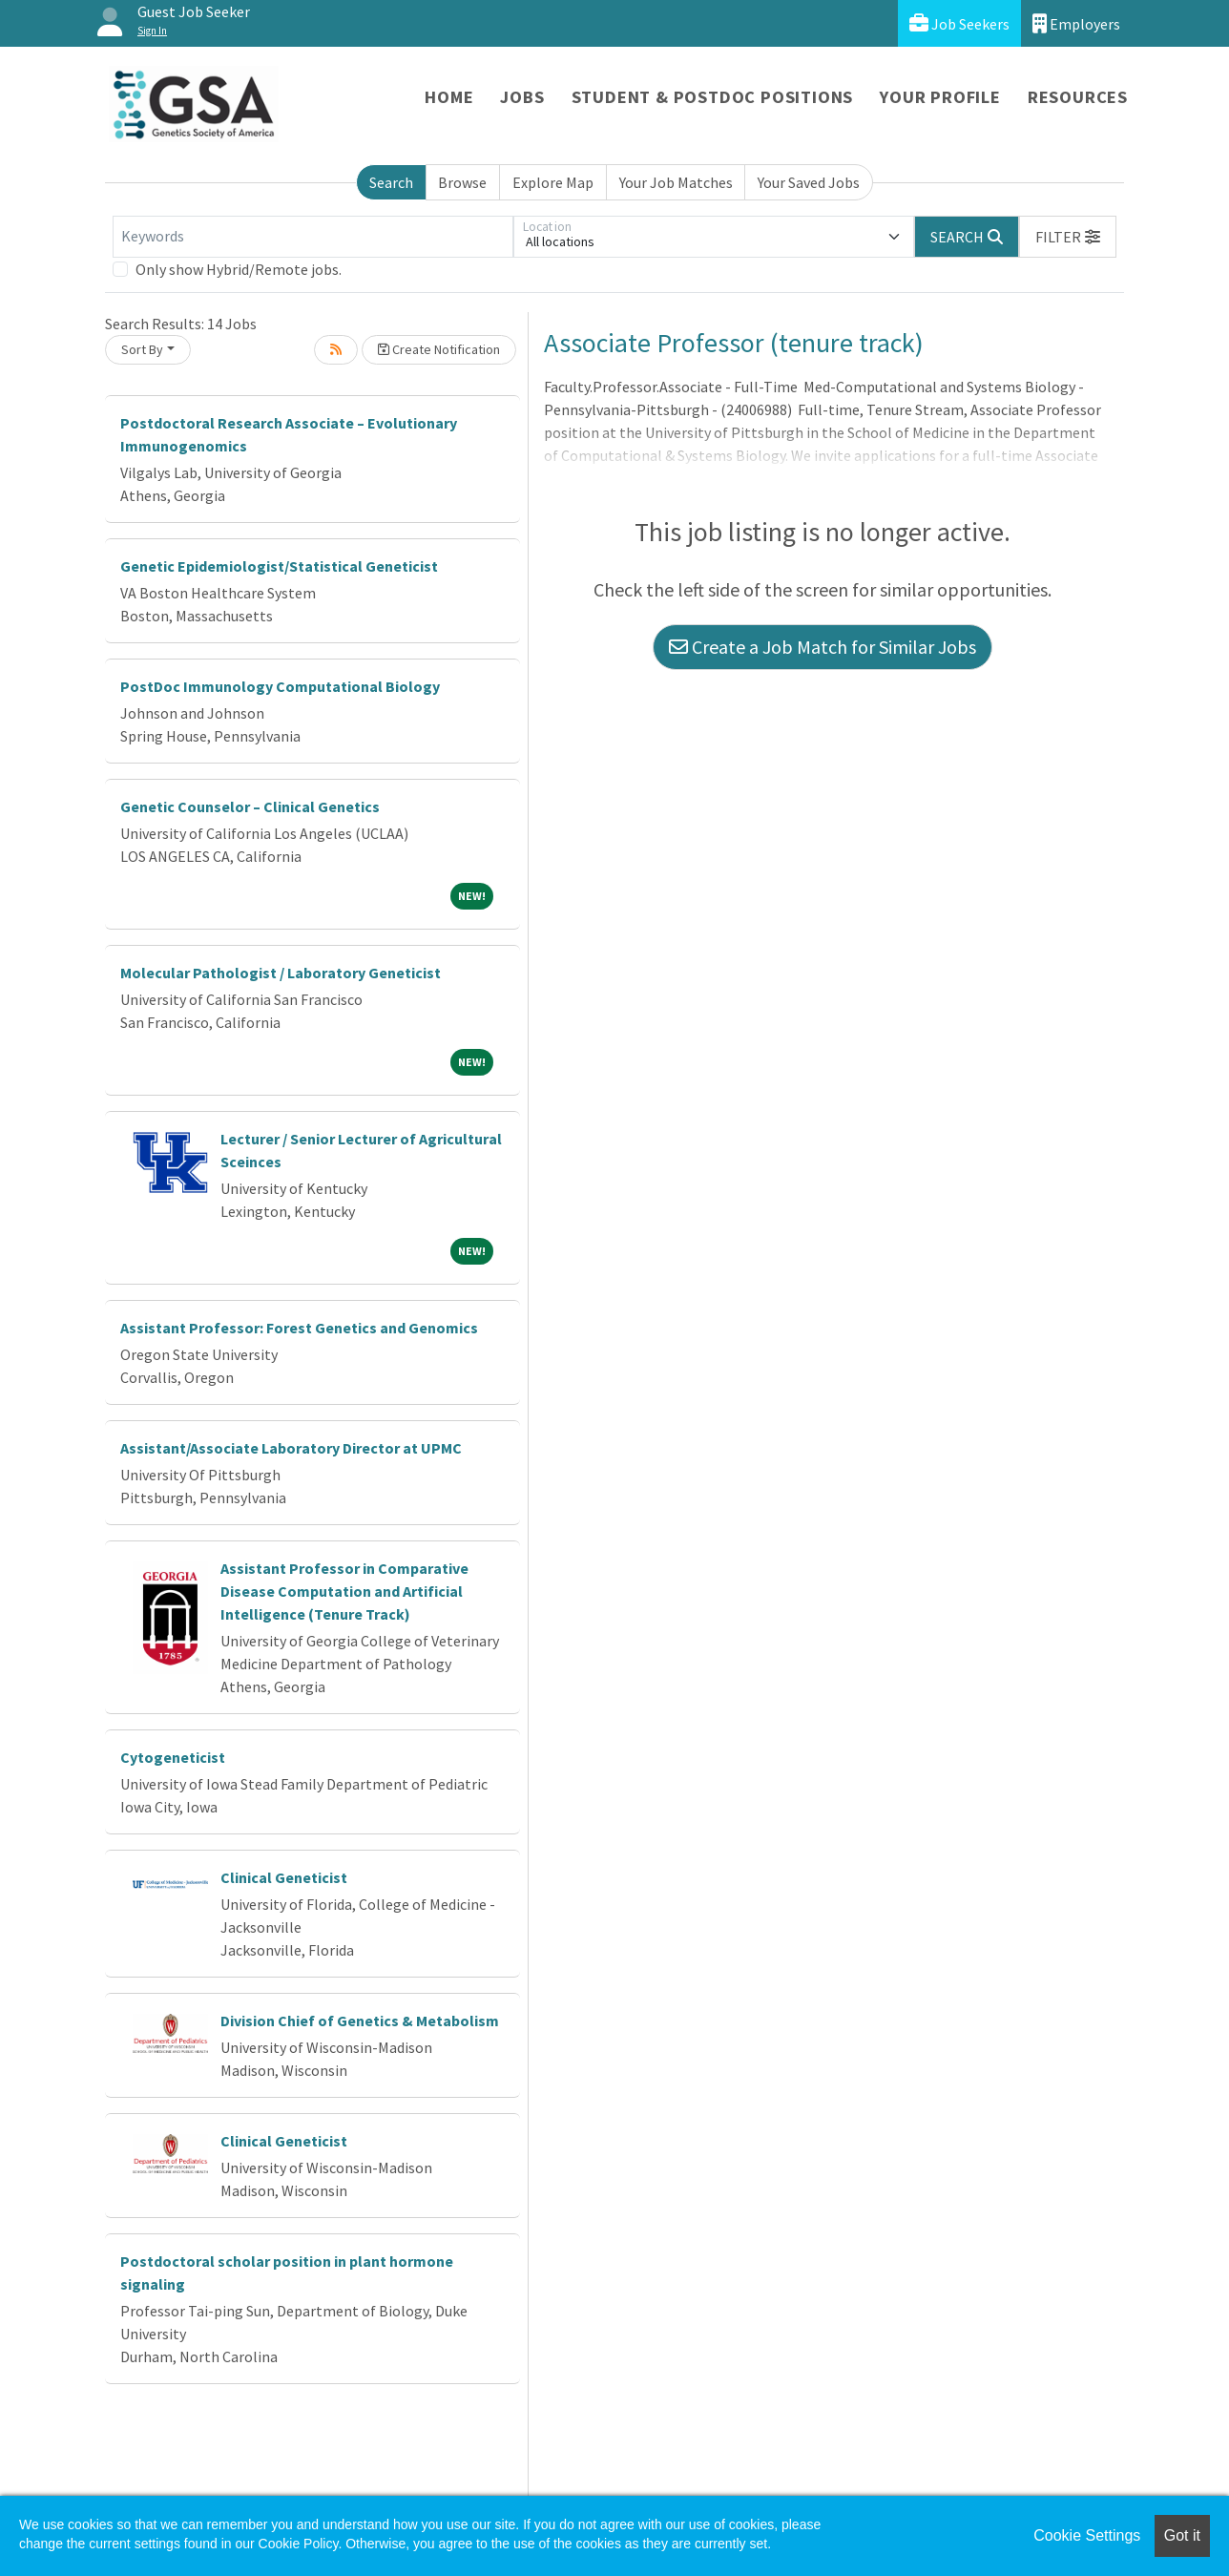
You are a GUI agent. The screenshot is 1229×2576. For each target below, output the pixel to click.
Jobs (522, 97)
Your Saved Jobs (809, 182)
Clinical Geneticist (283, 1877)
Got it (1182, 2535)
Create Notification (439, 349)
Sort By (142, 349)
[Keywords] (313, 237)
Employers (1076, 23)
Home (449, 97)
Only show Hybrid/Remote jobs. (238, 269)
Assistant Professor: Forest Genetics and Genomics (299, 1327)
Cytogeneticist (172, 1757)
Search (391, 182)
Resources (1078, 97)
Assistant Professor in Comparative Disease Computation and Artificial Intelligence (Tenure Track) (344, 1591)
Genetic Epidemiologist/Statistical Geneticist (279, 566)
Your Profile (940, 97)
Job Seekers (959, 23)
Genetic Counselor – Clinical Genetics (250, 806)
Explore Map (553, 182)
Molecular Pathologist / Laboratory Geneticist (280, 972)
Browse (462, 182)
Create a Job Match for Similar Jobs (822, 647)
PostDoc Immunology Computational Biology (280, 686)
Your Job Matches (676, 182)
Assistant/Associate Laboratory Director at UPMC (291, 1447)
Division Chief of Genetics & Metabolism (359, 2020)
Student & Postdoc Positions (713, 97)
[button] (1067, 237)
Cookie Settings (1086, 2535)
